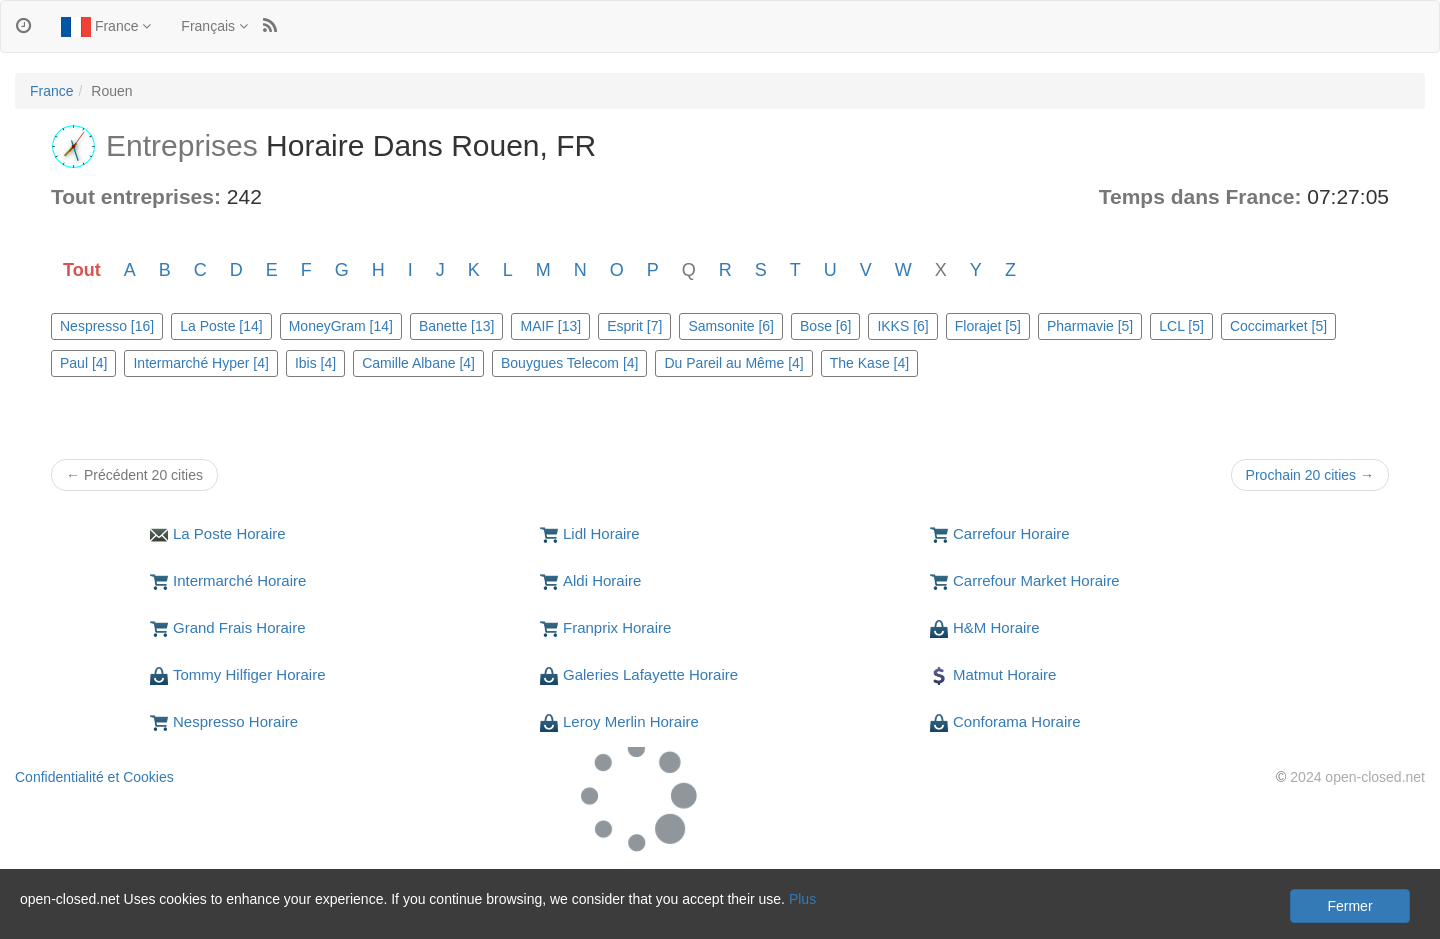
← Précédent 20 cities (134, 475)
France (106, 27)
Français (214, 26)
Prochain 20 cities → (1310, 475)
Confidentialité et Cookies (94, 777)
